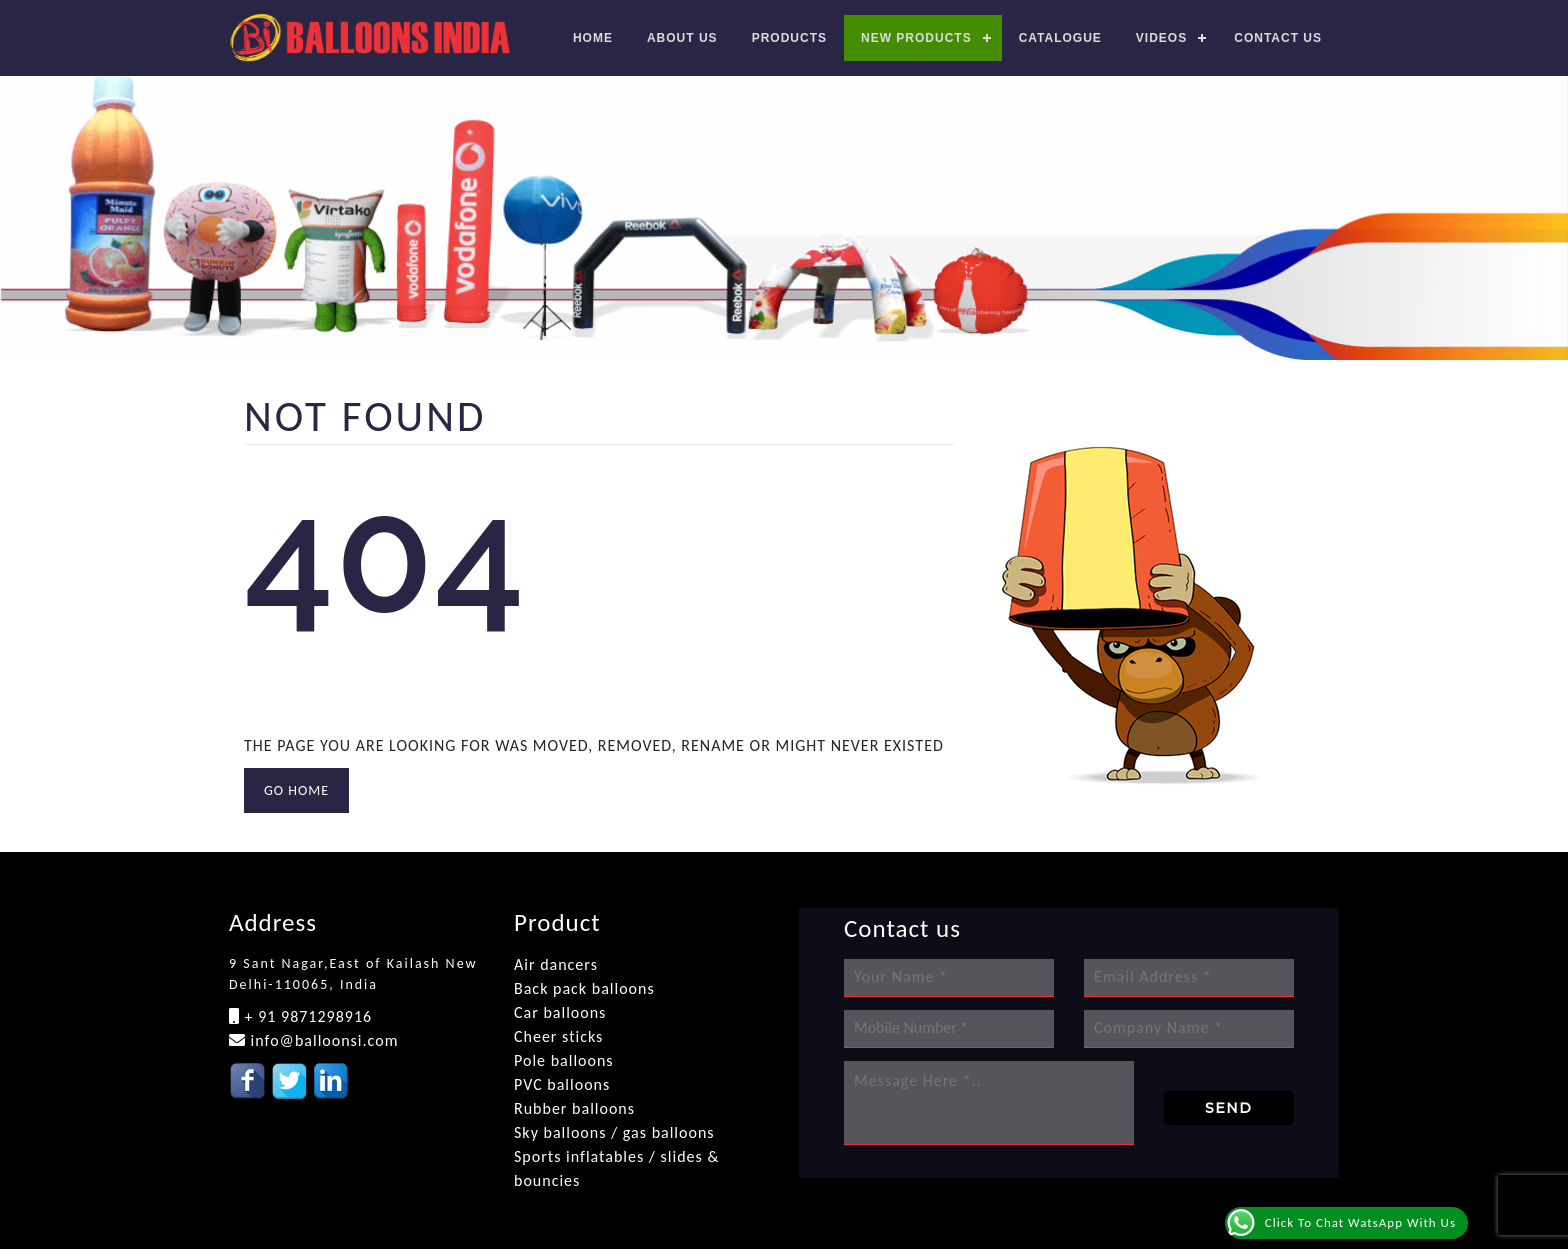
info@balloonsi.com (322, 1040)
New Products (916, 38)
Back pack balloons (584, 988)
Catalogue (1060, 38)
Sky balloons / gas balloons (614, 1132)
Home (593, 38)
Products (789, 38)
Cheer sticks (558, 1036)
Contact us (1278, 38)
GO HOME (296, 790)
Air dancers (556, 964)
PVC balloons (562, 1084)
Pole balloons (564, 1060)
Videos (1161, 38)
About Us (682, 38)
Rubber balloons (574, 1108)
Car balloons (560, 1012)
